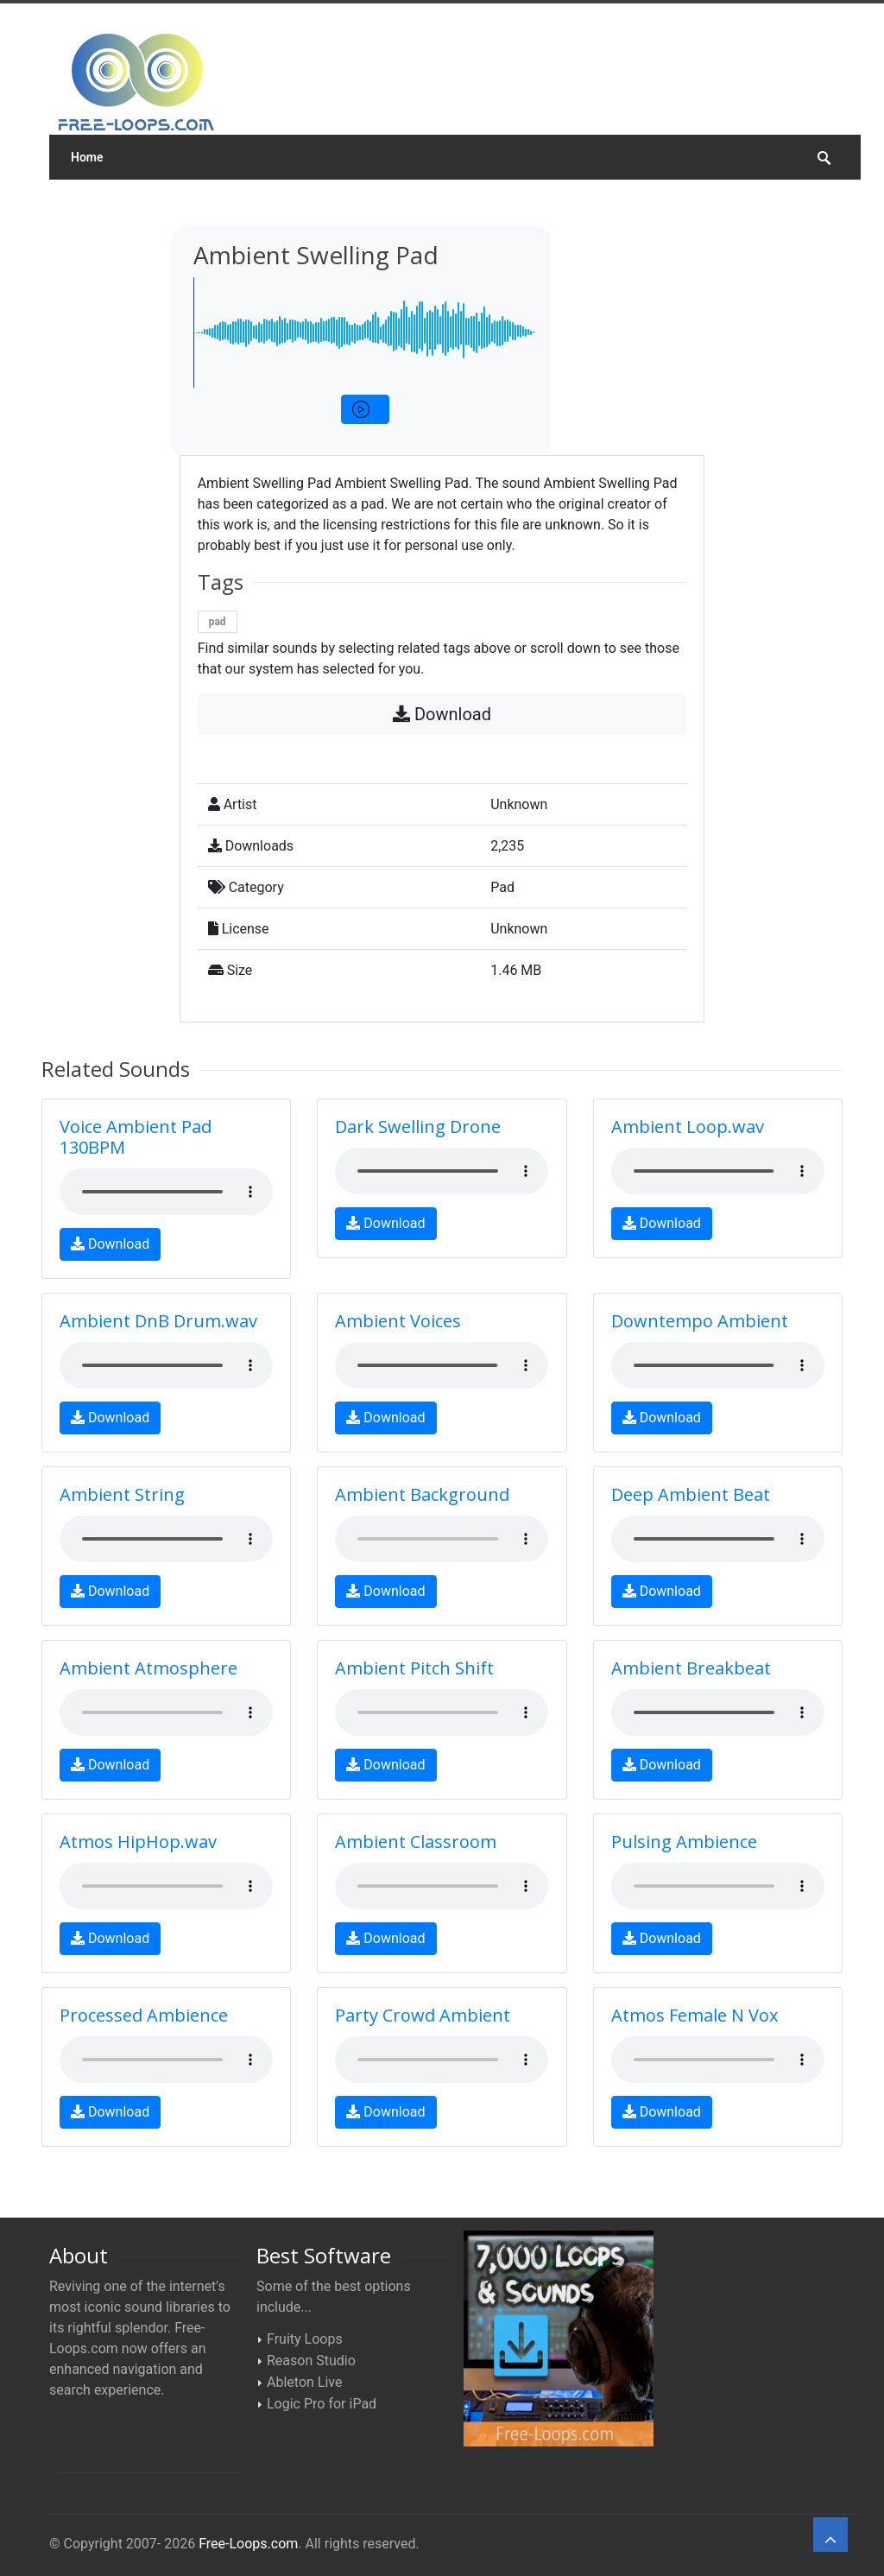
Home (87, 157)
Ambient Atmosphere (148, 1668)
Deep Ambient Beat (690, 1494)
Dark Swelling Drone (418, 1126)
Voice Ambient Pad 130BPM (136, 1137)
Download (442, 714)
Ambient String (122, 1494)
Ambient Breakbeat (691, 1668)
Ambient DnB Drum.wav (158, 1320)
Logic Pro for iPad (321, 2404)
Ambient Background (422, 1494)
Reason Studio (311, 2360)
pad (217, 622)
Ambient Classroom (415, 1841)
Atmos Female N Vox (694, 2015)
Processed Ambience (144, 2015)
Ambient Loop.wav (687, 1126)
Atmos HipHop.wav (138, 1841)
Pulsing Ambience (684, 1841)
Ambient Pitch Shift (414, 1668)
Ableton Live (304, 2382)
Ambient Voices (398, 1320)
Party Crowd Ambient (422, 2015)
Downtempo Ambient (699, 1320)
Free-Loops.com (248, 2543)
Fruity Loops (305, 2339)
